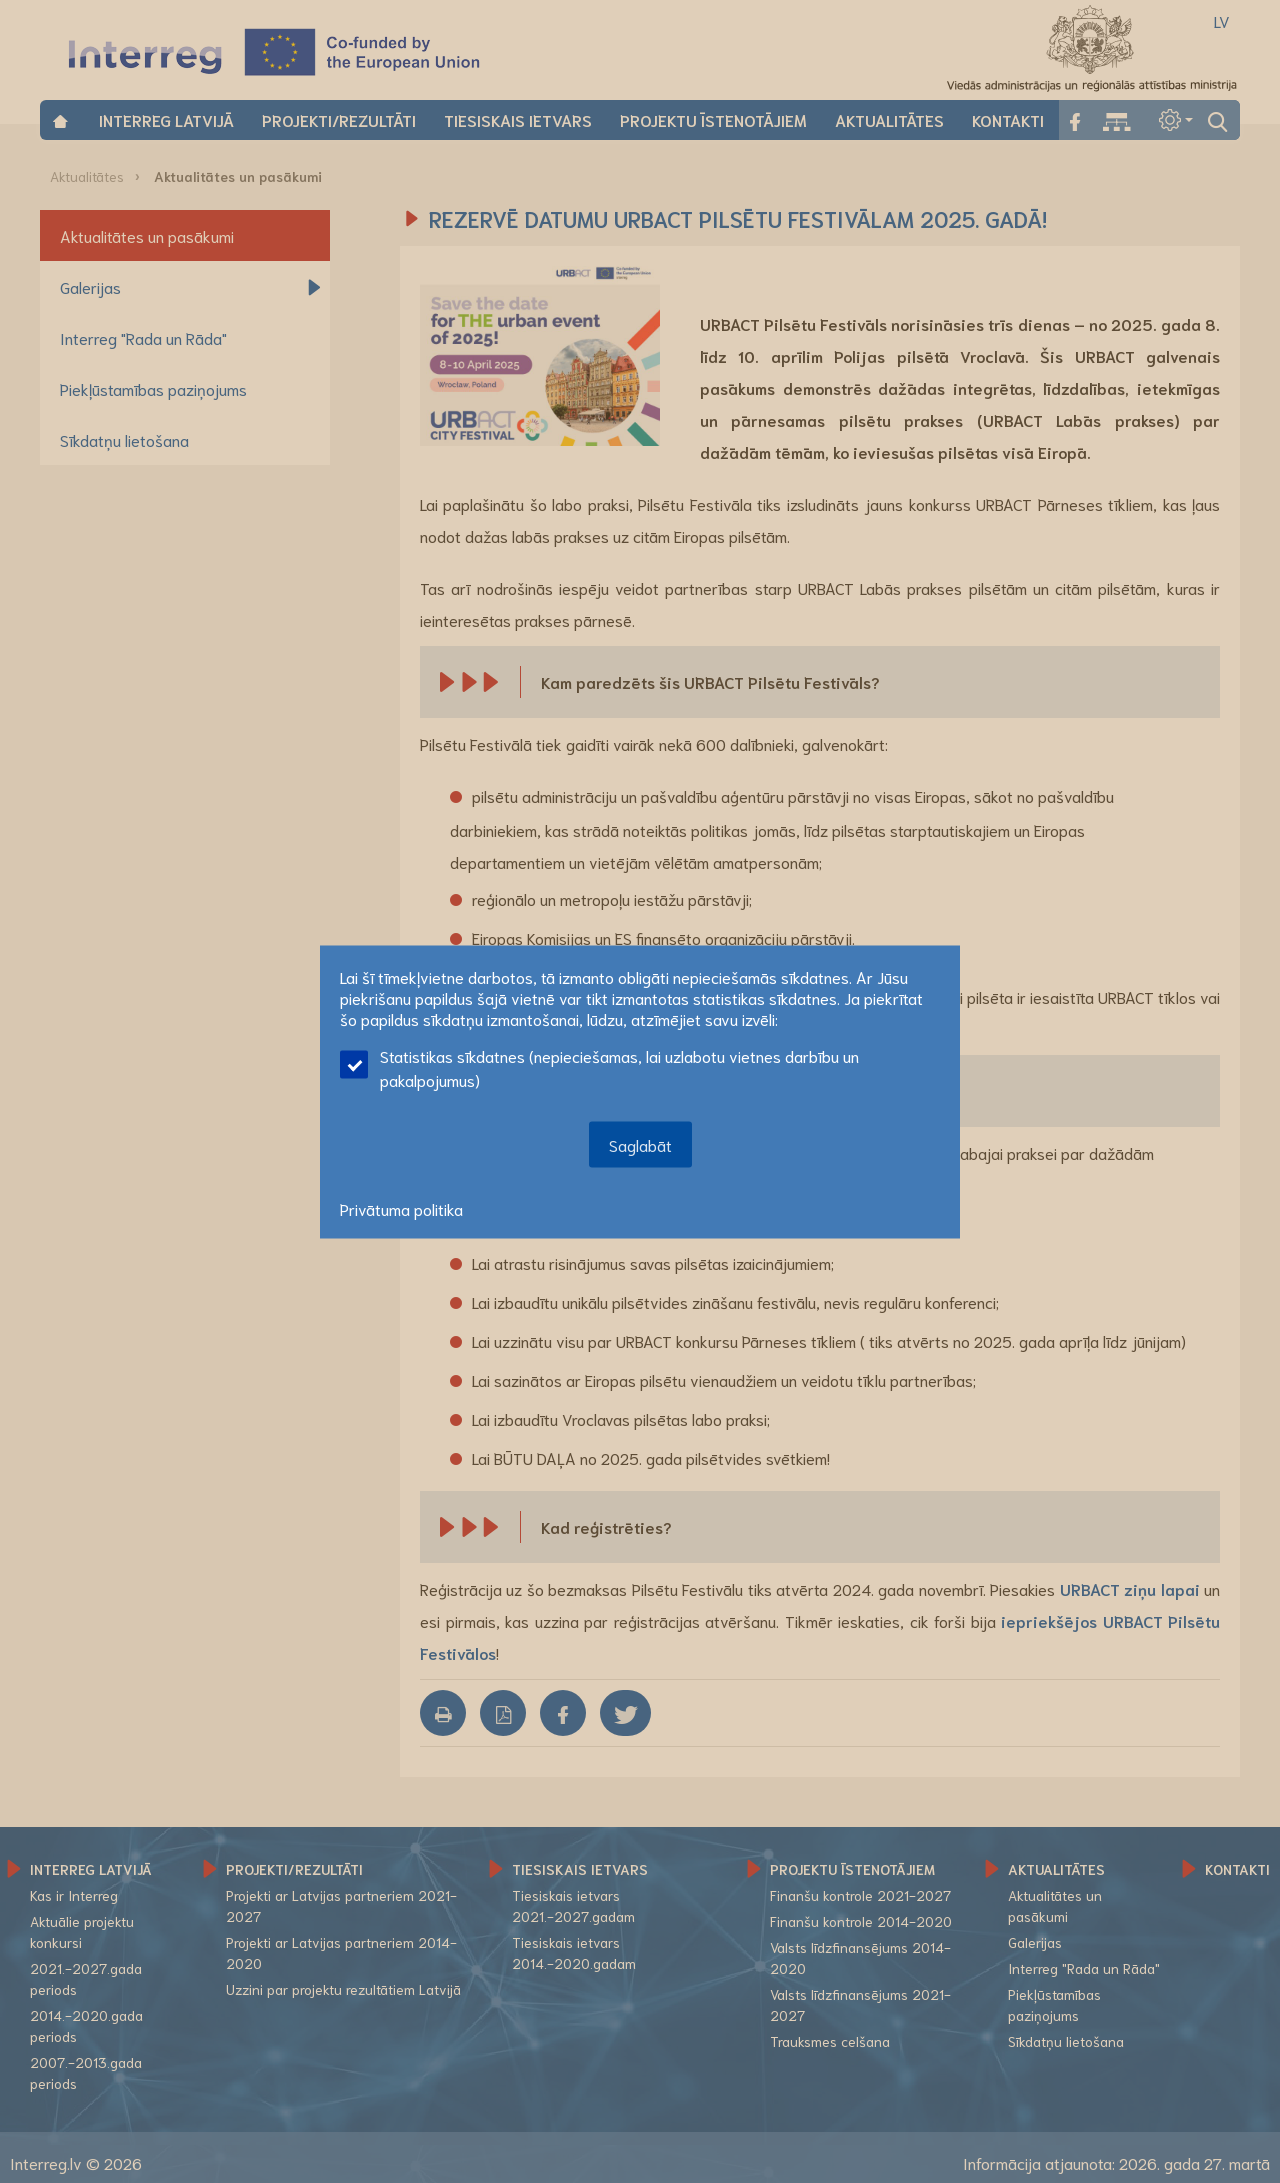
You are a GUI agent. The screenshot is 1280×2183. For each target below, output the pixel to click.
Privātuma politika (401, 1207)
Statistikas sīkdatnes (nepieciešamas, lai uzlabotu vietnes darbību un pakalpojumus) (599, 1066)
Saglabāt (640, 1143)
